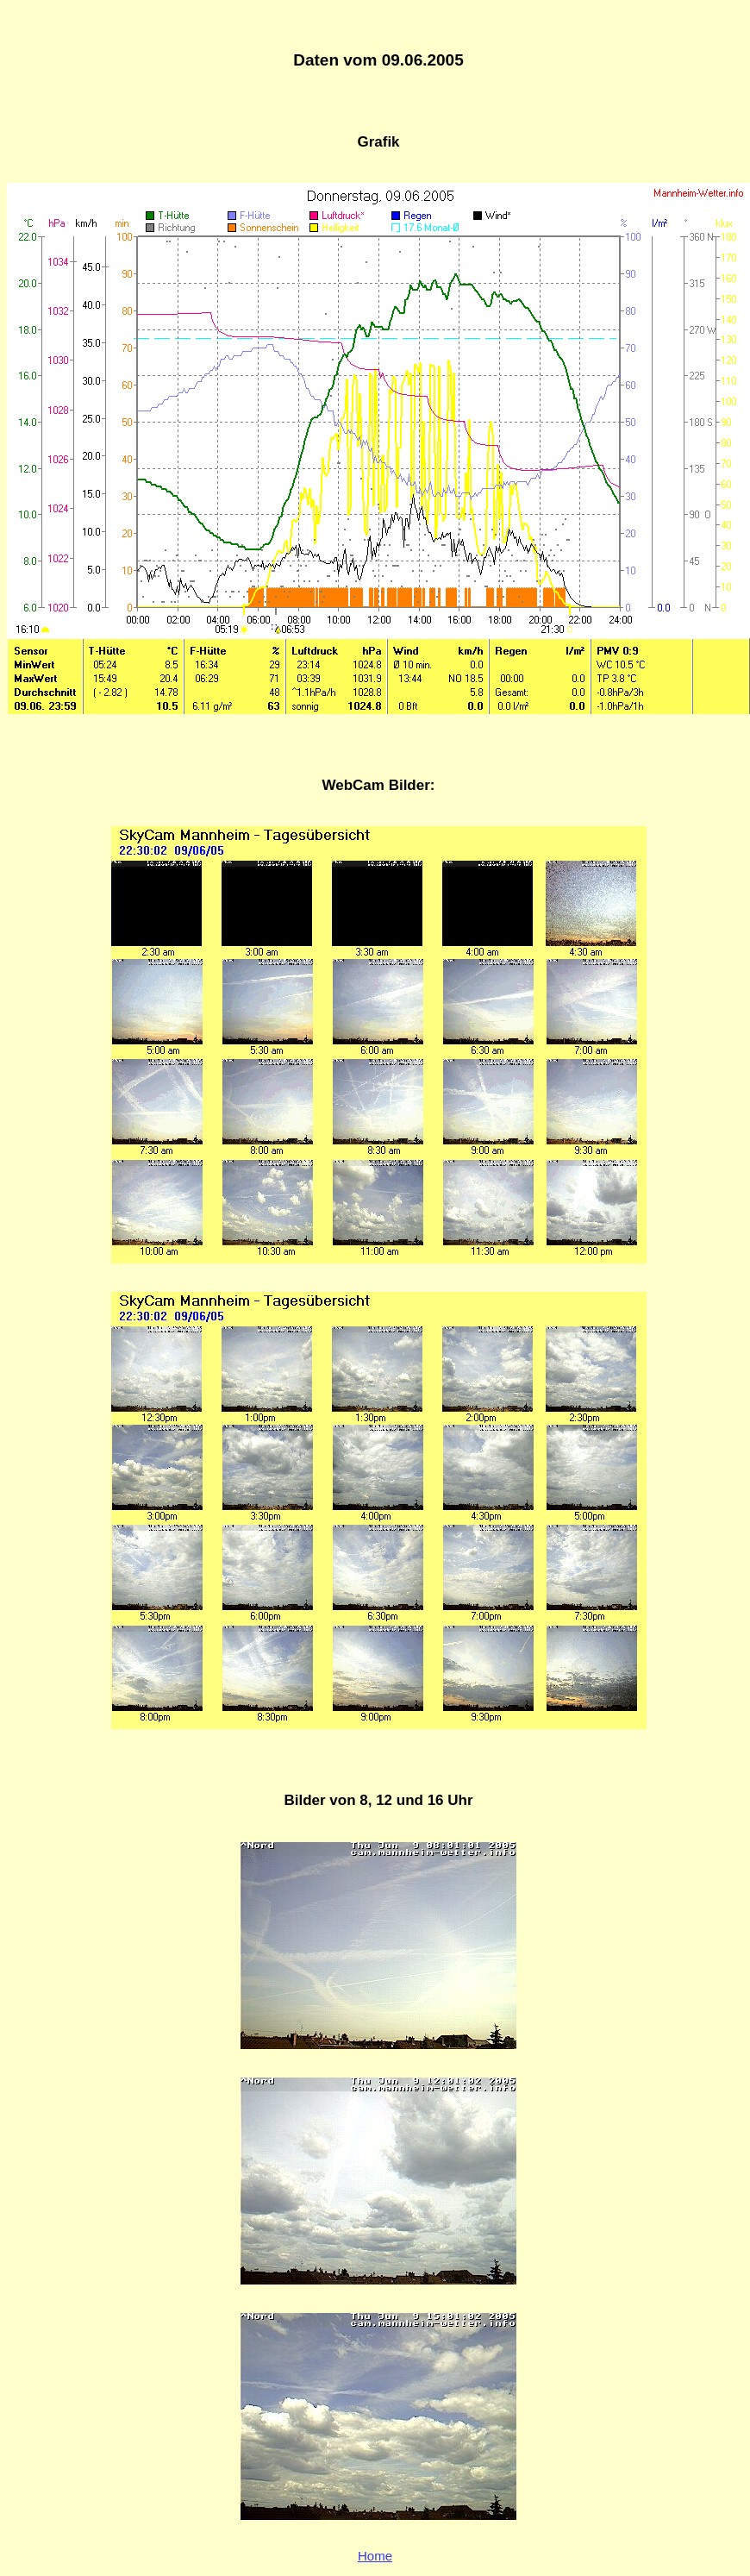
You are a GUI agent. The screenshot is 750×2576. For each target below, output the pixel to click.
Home (375, 2555)
